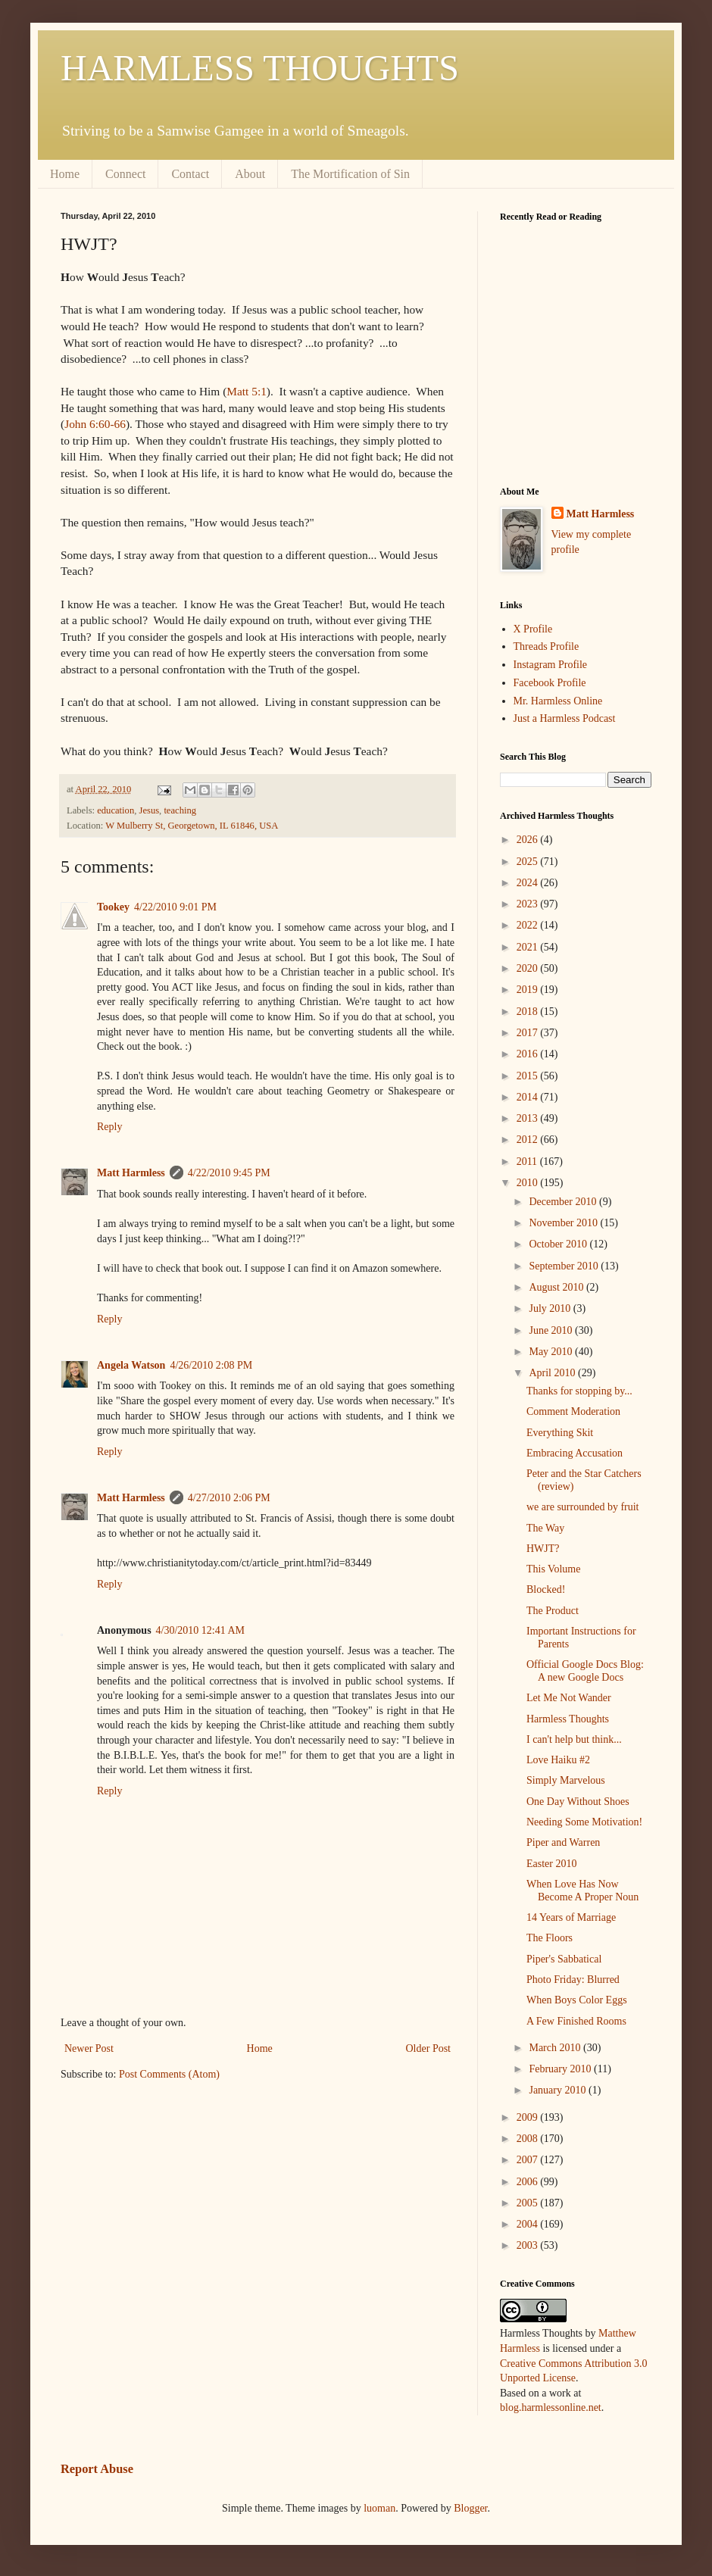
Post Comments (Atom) (169, 2074)
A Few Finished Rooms (576, 2021)
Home (65, 173)
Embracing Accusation (574, 1453)
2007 (529, 2159)
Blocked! (545, 1589)
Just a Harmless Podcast (565, 718)
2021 (529, 947)
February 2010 (561, 2069)
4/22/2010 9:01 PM (175, 907)
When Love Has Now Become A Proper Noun (582, 1890)
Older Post (428, 2048)
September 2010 (565, 1266)
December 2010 (564, 1201)
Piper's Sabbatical (563, 1959)
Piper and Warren (563, 1842)
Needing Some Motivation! (584, 1822)
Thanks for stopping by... (579, 1391)
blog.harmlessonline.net (550, 2407)
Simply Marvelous (565, 1780)
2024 (529, 882)
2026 (529, 839)
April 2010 (553, 1373)
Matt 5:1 (246, 391)
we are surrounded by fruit (582, 1507)
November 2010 (564, 1223)
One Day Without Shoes (577, 1801)
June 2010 (552, 1330)
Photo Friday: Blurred (573, 1979)
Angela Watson (131, 1365)
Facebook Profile (550, 682)
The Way (545, 1528)
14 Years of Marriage (571, 1917)
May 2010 (552, 1351)
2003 (529, 2245)
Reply (109, 1126)
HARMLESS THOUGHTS (260, 68)
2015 (529, 1076)
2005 (529, 2203)
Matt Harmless (131, 1173)
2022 (529, 925)
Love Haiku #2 (558, 1760)
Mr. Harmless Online (558, 701)
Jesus (149, 810)
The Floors (549, 1938)
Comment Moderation (573, 1411)
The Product (552, 1610)
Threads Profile (546, 646)
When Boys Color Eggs (576, 2000)
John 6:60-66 (95, 423)
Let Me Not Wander (568, 1697)
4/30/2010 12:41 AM (200, 1630)
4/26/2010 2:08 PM (211, 1365)
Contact (190, 173)
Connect (125, 173)
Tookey (113, 907)
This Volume (553, 1569)
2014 (529, 1097)
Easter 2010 (551, 1863)
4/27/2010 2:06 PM (229, 1497)
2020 (529, 968)
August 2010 (557, 1287)
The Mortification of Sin (350, 173)
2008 (529, 2138)
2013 (529, 1118)
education (115, 810)
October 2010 (559, 1244)
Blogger (470, 2508)
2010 (529, 1182)
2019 (529, 989)
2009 (529, 2117)
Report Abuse (97, 2469)
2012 (529, 1139)
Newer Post (89, 2048)
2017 (529, 1032)
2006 (529, 2181)
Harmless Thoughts (567, 1719)
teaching (180, 810)
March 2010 (556, 2047)
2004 (529, 2224)
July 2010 (551, 1308)
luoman (379, 2508)
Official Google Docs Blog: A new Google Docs (585, 1671)
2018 (529, 1011)
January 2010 (559, 2090)
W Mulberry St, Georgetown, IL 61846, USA (191, 825)
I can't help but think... (574, 1739)
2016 (529, 1054)
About (250, 173)
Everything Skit (559, 1432)
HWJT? (543, 1548)
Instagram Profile (551, 664)
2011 (528, 1161)
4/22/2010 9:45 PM (229, 1173)
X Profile (533, 629)
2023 (529, 904)
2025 (529, 861)
